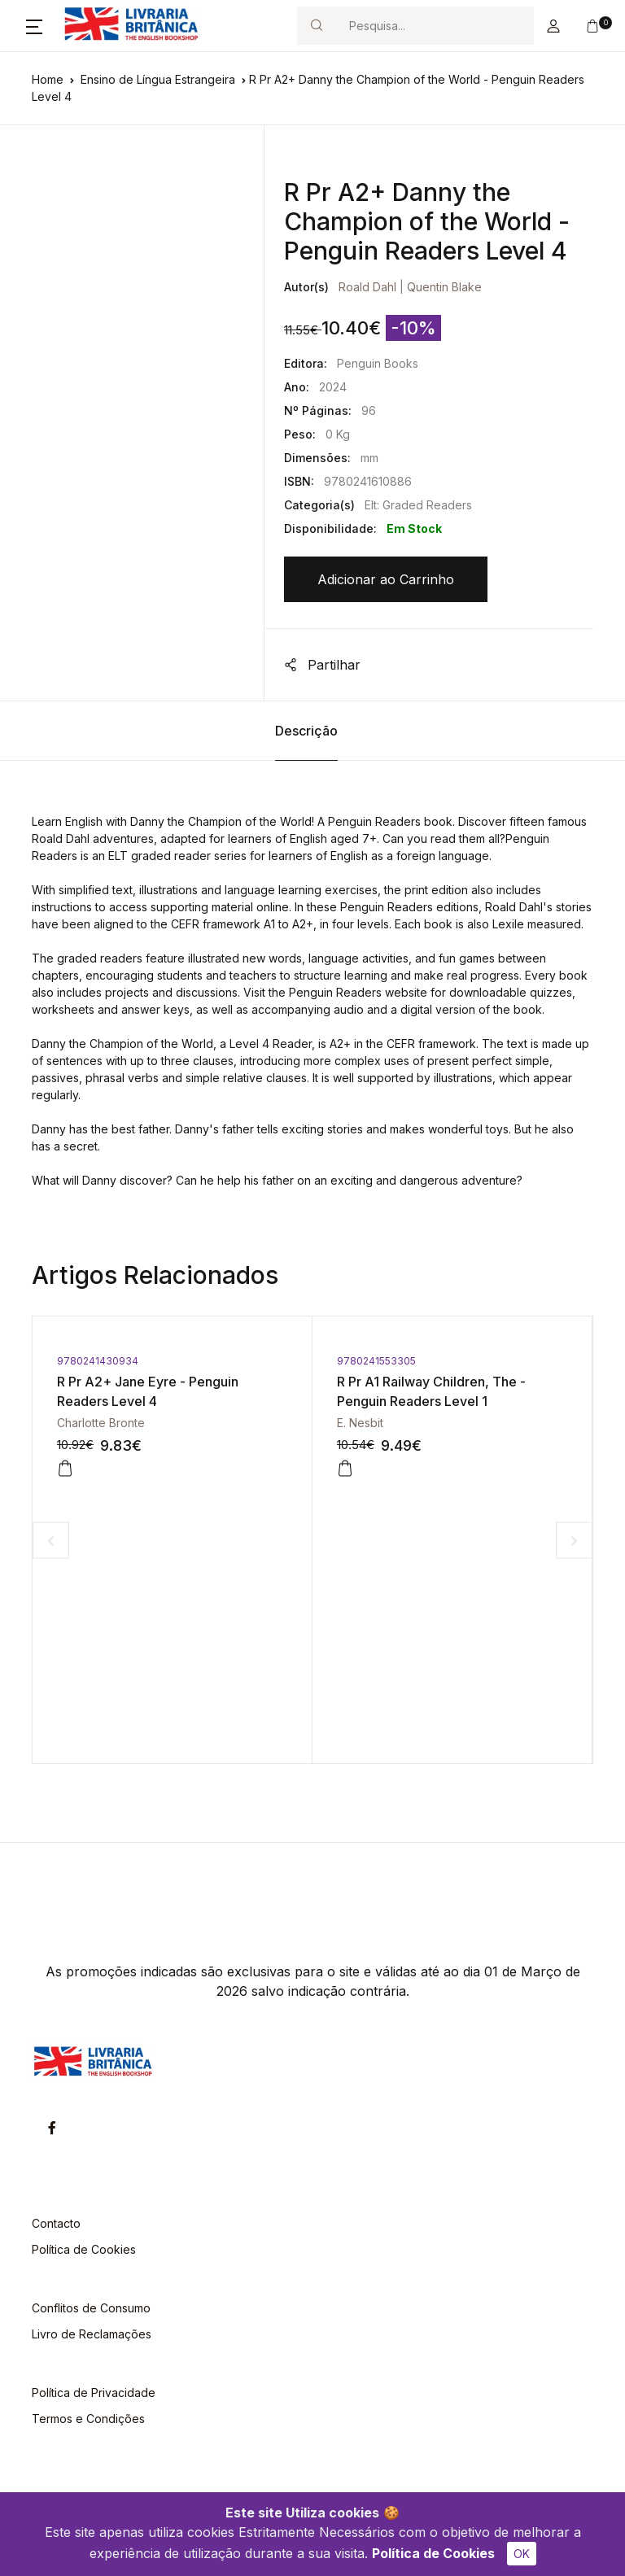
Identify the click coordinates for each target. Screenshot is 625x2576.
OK (522, 2554)
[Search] (434, 26)
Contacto (56, 2223)
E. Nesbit (360, 1423)
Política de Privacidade (93, 2392)
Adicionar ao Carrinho (385, 579)
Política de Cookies (433, 2553)
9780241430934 (97, 1361)
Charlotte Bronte (101, 1423)
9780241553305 (376, 1361)
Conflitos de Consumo (91, 2308)
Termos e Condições (88, 2418)
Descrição (306, 731)
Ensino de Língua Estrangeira (158, 79)
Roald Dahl (367, 287)
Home (47, 79)
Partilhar (322, 665)
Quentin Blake (444, 287)
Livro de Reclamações (91, 2334)
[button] (34, 26)
